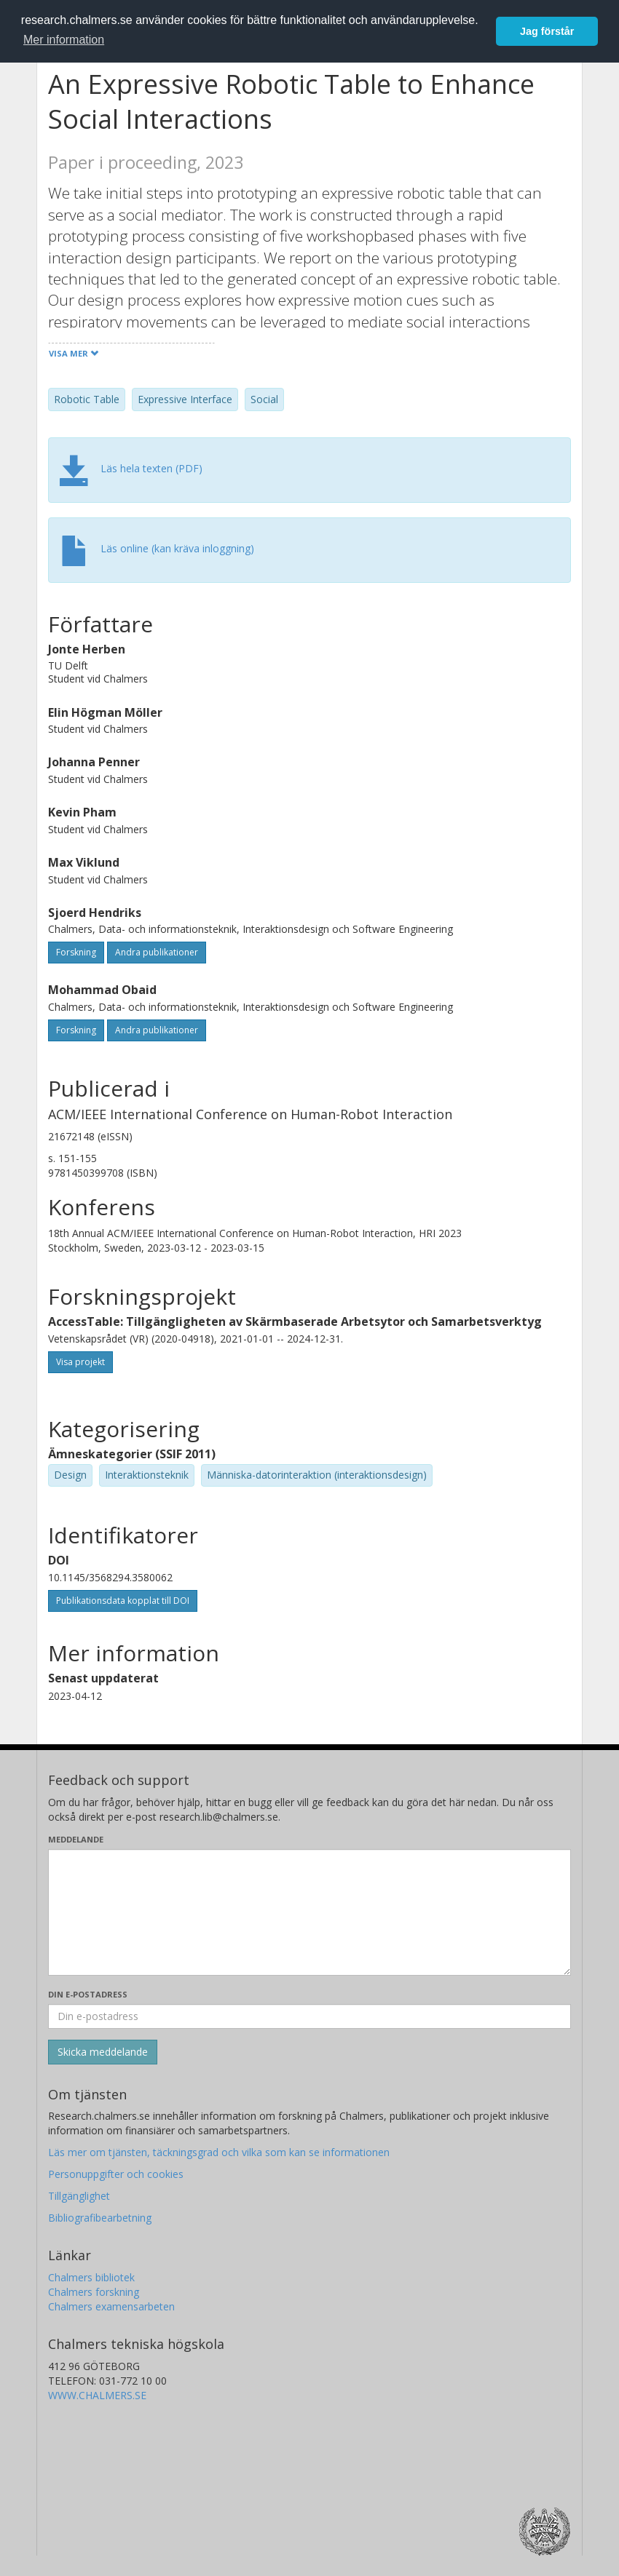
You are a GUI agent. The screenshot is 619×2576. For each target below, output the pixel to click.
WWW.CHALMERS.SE (97, 2395)
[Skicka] (102, 2052)
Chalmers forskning (93, 2292)
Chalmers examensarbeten (111, 2306)
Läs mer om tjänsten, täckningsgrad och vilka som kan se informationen (219, 2152)
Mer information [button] (63, 39)
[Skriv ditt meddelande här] (309, 1912)
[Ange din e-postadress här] (309, 2016)
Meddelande (75, 1839)
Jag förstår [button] (547, 31)
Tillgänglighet (79, 2196)
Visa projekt (80, 1362)
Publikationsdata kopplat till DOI (122, 1600)
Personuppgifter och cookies (116, 2174)
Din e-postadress (87, 1994)
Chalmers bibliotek (91, 2277)
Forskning (76, 952)
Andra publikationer (156, 952)
